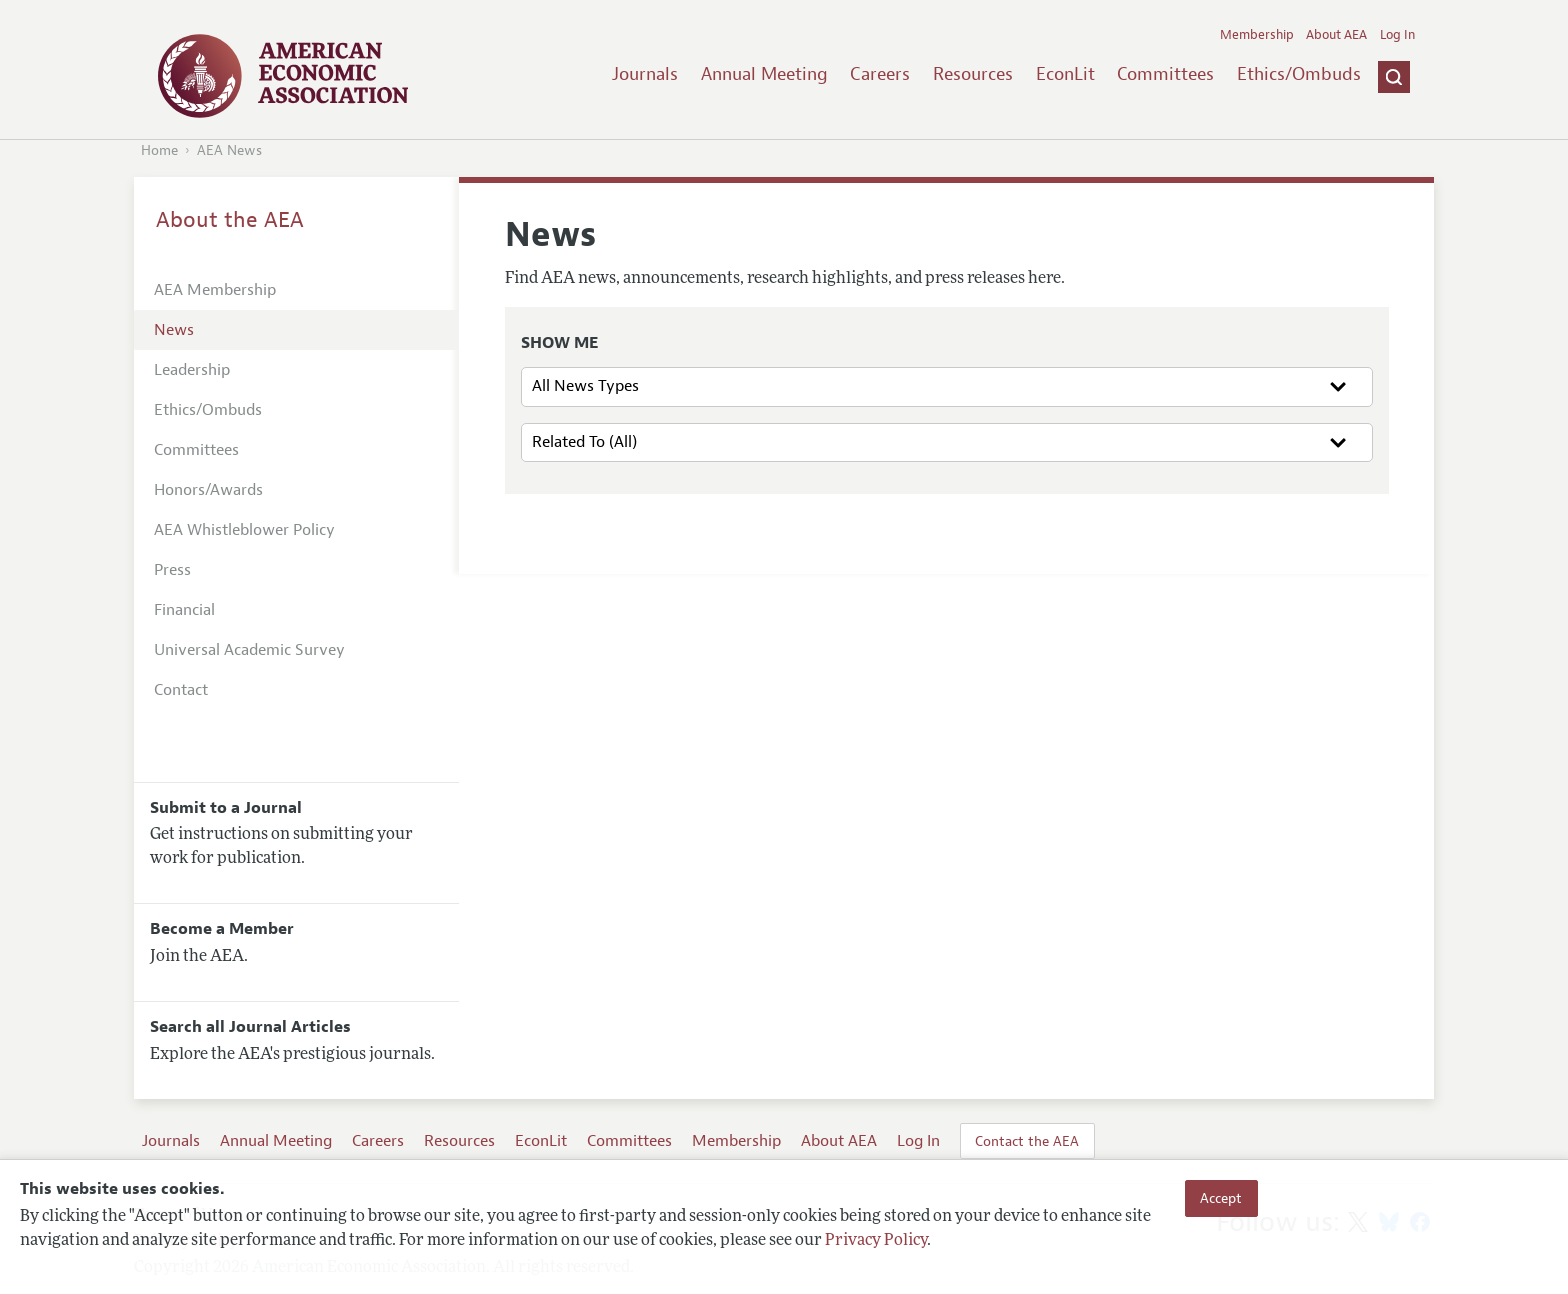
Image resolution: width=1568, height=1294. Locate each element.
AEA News (229, 150)
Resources (973, 74)
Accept (1221, 1198)
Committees (1165, 74)
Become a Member (222, 929)
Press (172, 570)
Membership (1257, 35)
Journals (645, 74)
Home (159, 150)
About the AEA (230, 220)
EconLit (1065, 74)
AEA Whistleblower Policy (244, 530)
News (174, 330)
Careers (880, 74)
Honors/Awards (208, 490)
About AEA (1336, 35)
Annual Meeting (764, 74)
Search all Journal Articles (250, 1027)
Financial (184, 610)
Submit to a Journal (226, 808)
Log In (1397, 35)
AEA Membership (215, 290)
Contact (181, 690)
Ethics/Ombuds (1299, 74)
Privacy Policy (876, 1241)
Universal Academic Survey (249, 650)
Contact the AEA (1027, 1141)
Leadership (192, 370)
